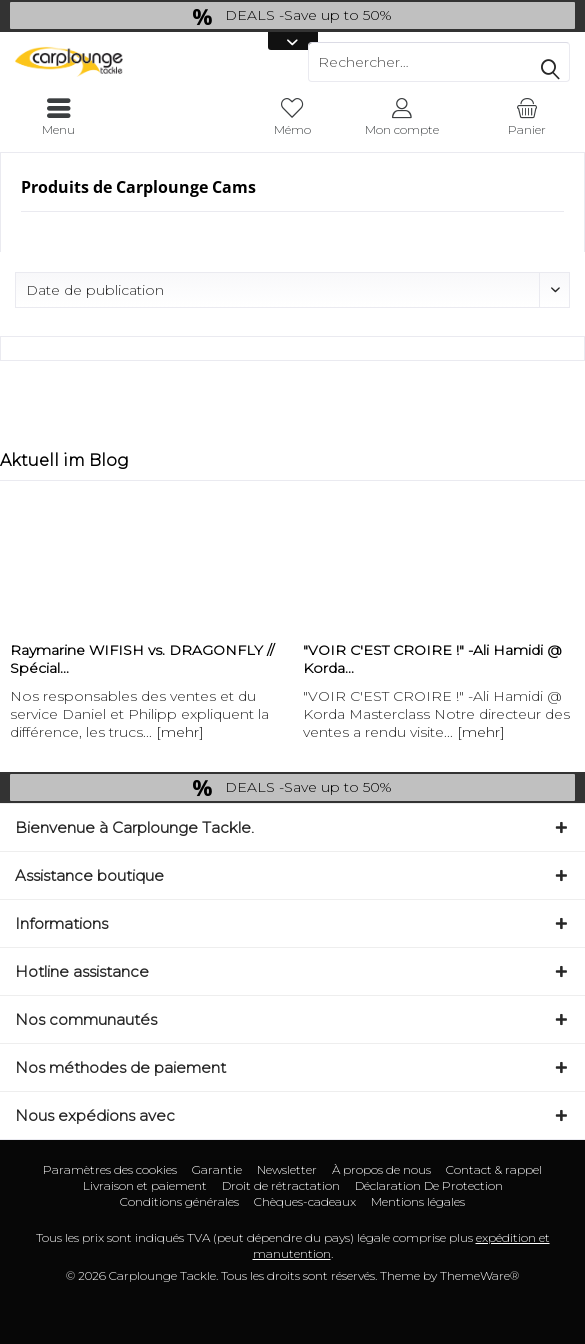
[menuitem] (526, 117)
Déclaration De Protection (429, 1185)
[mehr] (180, 732)
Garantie (217, 1169)
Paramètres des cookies (110, 1169)
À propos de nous (381, 1169)
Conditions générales (179, 1201)
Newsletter (287, 1169)
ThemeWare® (479, 1275)
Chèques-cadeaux (305, 1201)
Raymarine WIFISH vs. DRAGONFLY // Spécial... (142, 659)
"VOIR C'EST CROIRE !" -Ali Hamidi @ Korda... (432, 659)
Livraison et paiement (145, 1185)
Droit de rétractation (281, 1185)
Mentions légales (418, 1201)
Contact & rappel (494, 1169)
